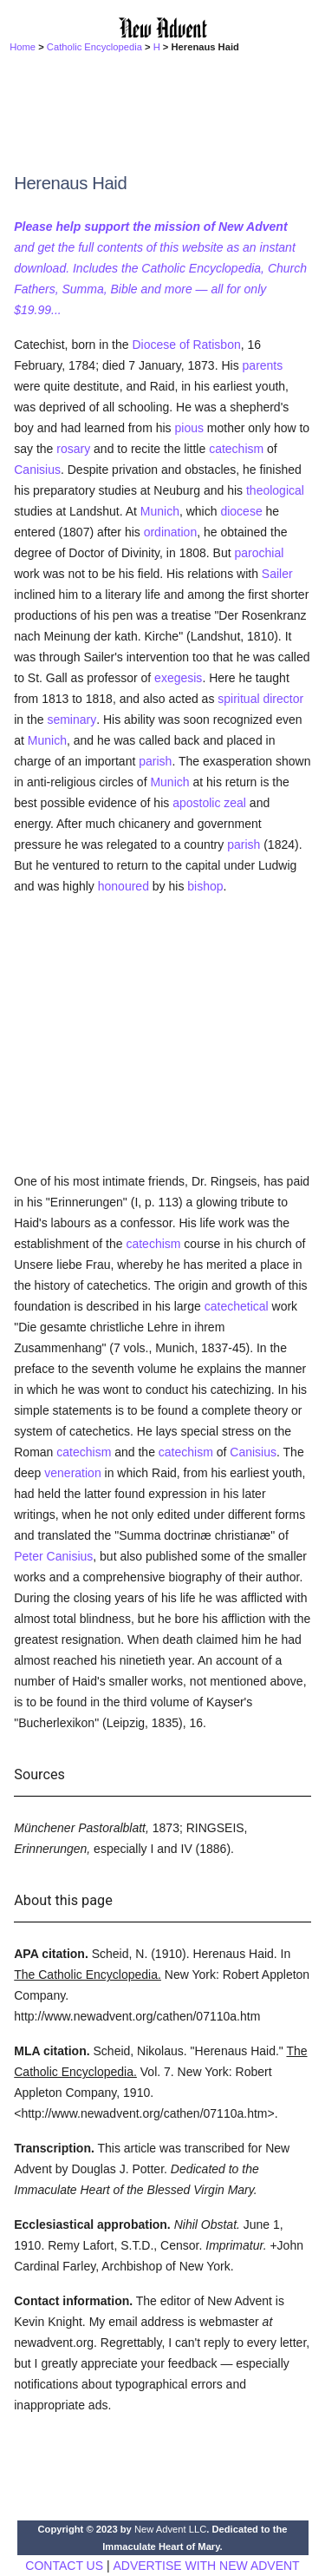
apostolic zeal (209, 803)
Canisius (37, 469)
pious (188, 428)
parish (155, 761)
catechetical (237, 1306)
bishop (205, 886)
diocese (241, 511)
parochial (258, 553)
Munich (159, 511)
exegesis (178, 678)
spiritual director (260, 699)
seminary (71, 719)
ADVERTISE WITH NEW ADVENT (206, 2566)
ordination (171, 532)
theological (275, 490)
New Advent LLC (170, 2529)
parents (263, 365)
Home (23, 47)
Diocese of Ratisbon (186, 345)
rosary (73, 449)
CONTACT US (64, 2566)
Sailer (277, 574)
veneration (72, 1473)
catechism (236, 449)
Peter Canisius (53, 1556)
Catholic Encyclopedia (94, 47)
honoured (123, 886)
